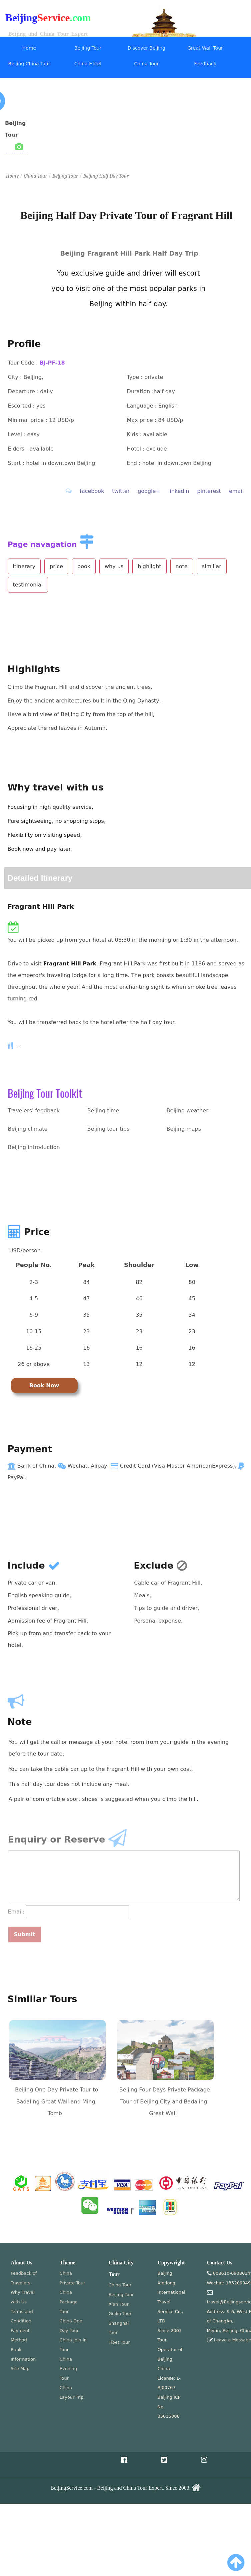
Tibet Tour (119, 2342)
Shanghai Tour (119, 2328)
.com (80, 18)
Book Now (44, 1385)
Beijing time (103, 1110)
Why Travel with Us (23, 2297)
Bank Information (23, 2354)
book (83, 566)
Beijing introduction (34, 1147)
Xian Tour (119, 2304)
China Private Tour (72, 2278)
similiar (211, 566)
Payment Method (20, 2335)
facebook (92, 491)
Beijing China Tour (29, 63)
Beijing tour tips (108, 1129)
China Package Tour (69, 2302)
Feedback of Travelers (24, 2278)
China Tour (146, 63)
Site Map (20, 2368)
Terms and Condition (22, 2316)
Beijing (21, 18)
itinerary (24, 566)
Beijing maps (184, 1129)
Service (53, 18)
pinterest (209, 491)
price (56, 566)
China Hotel (88, 63)
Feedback (205, 63)
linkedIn (178, 491)
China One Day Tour (71, 2325)
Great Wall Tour (205, 48)
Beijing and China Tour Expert (48, 34)
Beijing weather (187, 1110)
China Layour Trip (72, 2392)
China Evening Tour (68, 2369)
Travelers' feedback (34, 1110)
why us (114, 566)
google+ (149, 491)
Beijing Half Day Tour (106, 176)
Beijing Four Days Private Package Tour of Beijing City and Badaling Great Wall (164, 2101)
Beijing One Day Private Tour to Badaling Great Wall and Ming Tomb (56, 2101)
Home (29, 48)
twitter (121, 491)
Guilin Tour (120, 2313)
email (236, 491)
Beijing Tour (87, 48)
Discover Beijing (146, 48)
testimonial (28, 585)
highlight (149, 566)
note (182, 566)
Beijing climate (28, 1129)
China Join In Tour (73, 2344)
